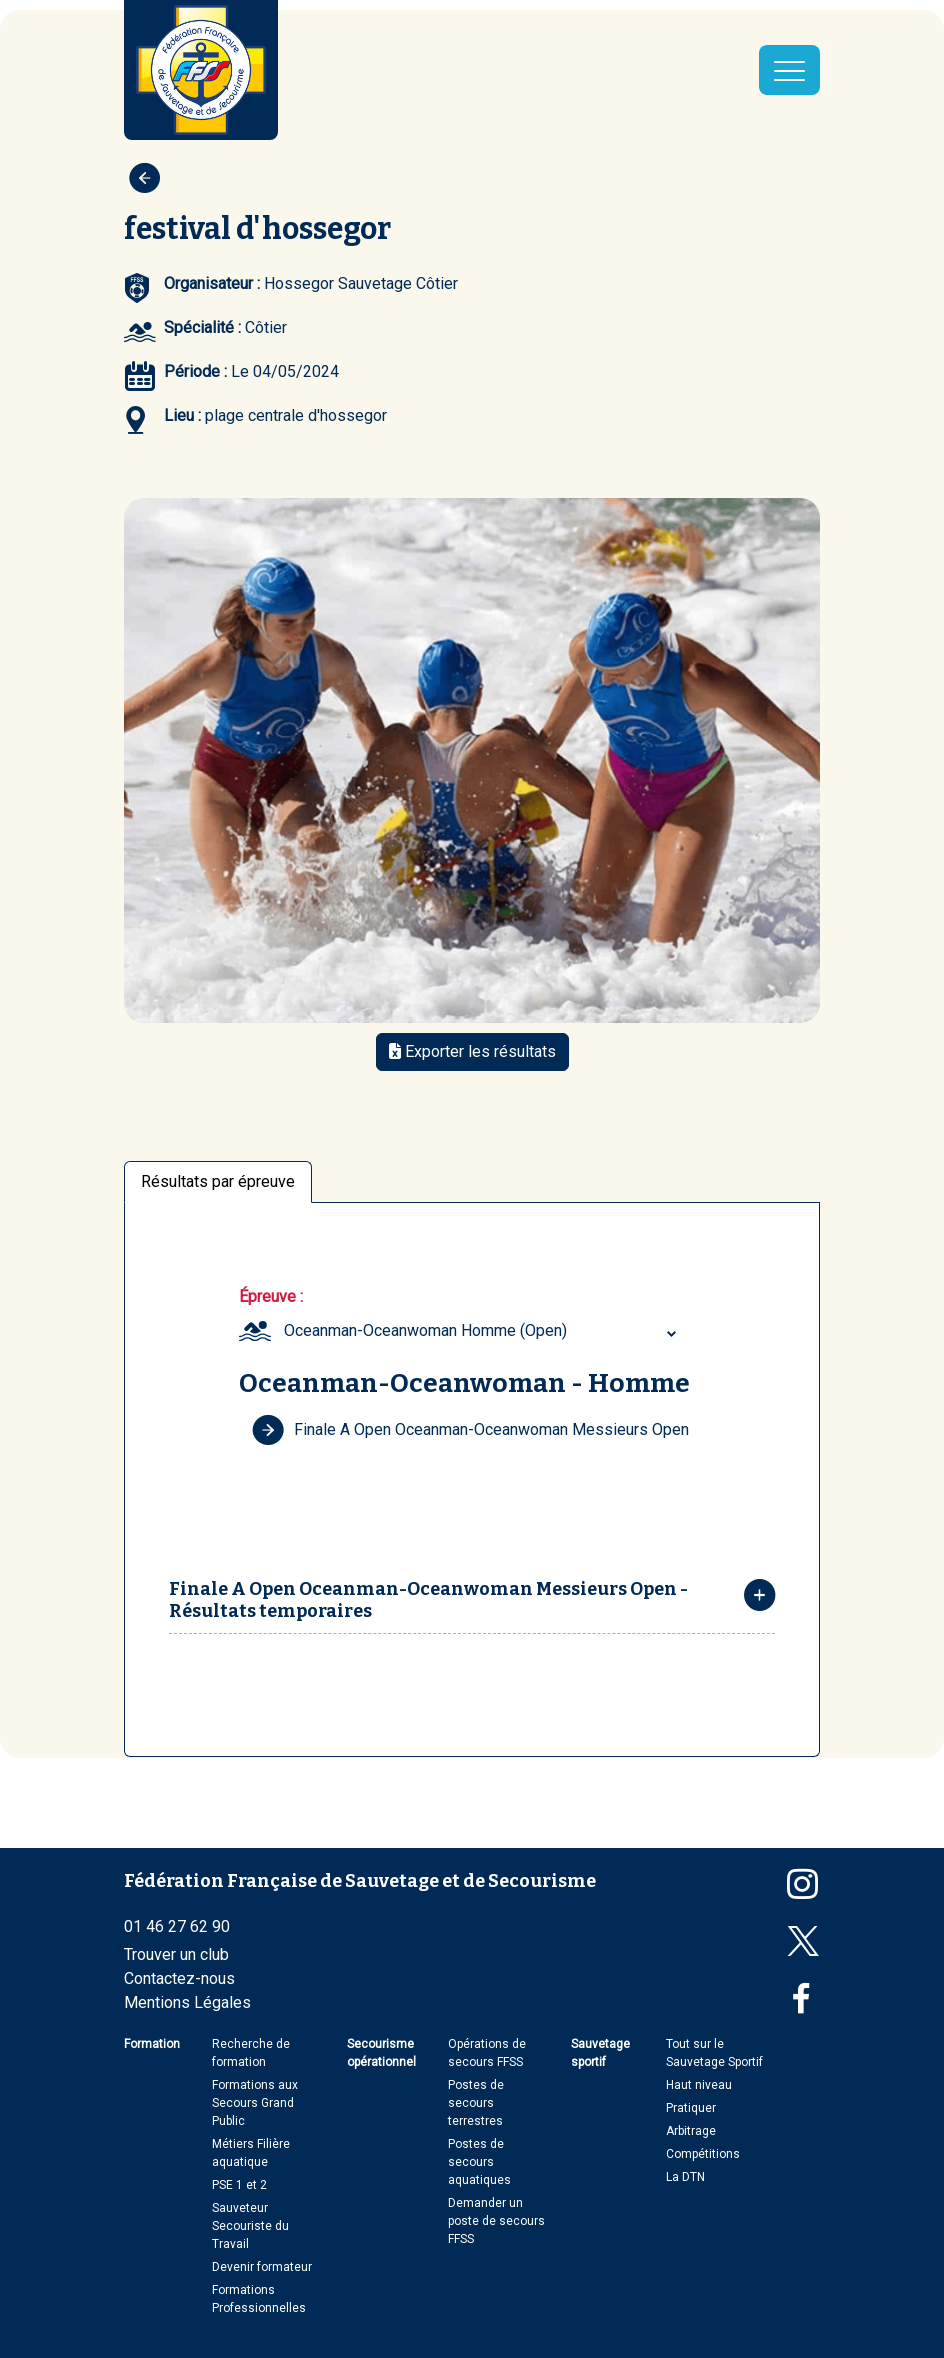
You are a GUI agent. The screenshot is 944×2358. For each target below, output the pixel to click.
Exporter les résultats (472, 1051)
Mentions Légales (187, 2002)
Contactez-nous (179, 1978)
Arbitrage (691, 2131)
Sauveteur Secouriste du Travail (250, 2226)
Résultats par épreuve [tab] (218, 1181)
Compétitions (703, 2154)
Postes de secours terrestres (476, 2103)
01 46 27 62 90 (177, 1926)
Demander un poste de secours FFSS (496, 2221)
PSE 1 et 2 (239, 2185)
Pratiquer (691, 2108)
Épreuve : (271, 1296)
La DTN (685, 2177)
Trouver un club (176, 1954)
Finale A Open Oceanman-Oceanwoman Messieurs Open (470, 1430)
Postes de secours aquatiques (479, 2162)
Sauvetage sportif (600, 2053)
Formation (152, 2044)
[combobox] (483, 1331)
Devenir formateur (262, 2267)
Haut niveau (699, 2085)
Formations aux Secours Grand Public (255, 2103)
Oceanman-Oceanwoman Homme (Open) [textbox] (425, 1330)
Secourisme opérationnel (381, 2053)
